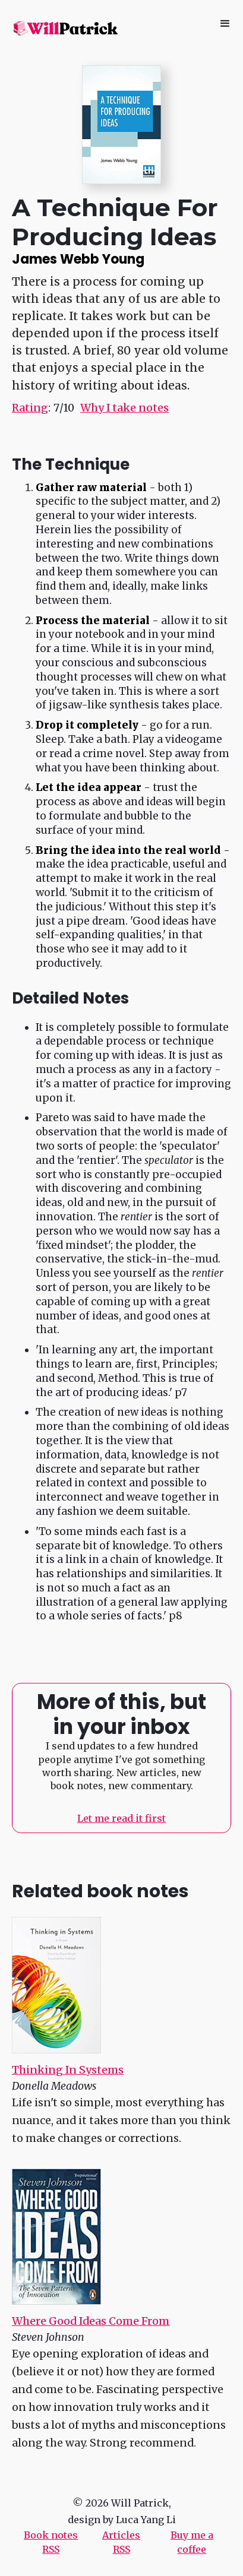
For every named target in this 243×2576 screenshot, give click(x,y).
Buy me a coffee (192, 2542)
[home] (65, 28)
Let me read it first (121, 1818)
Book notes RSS (51, 2542)
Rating (30, 407)
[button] (225, 24)
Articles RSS (121, 2542)
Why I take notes (124, 407)
